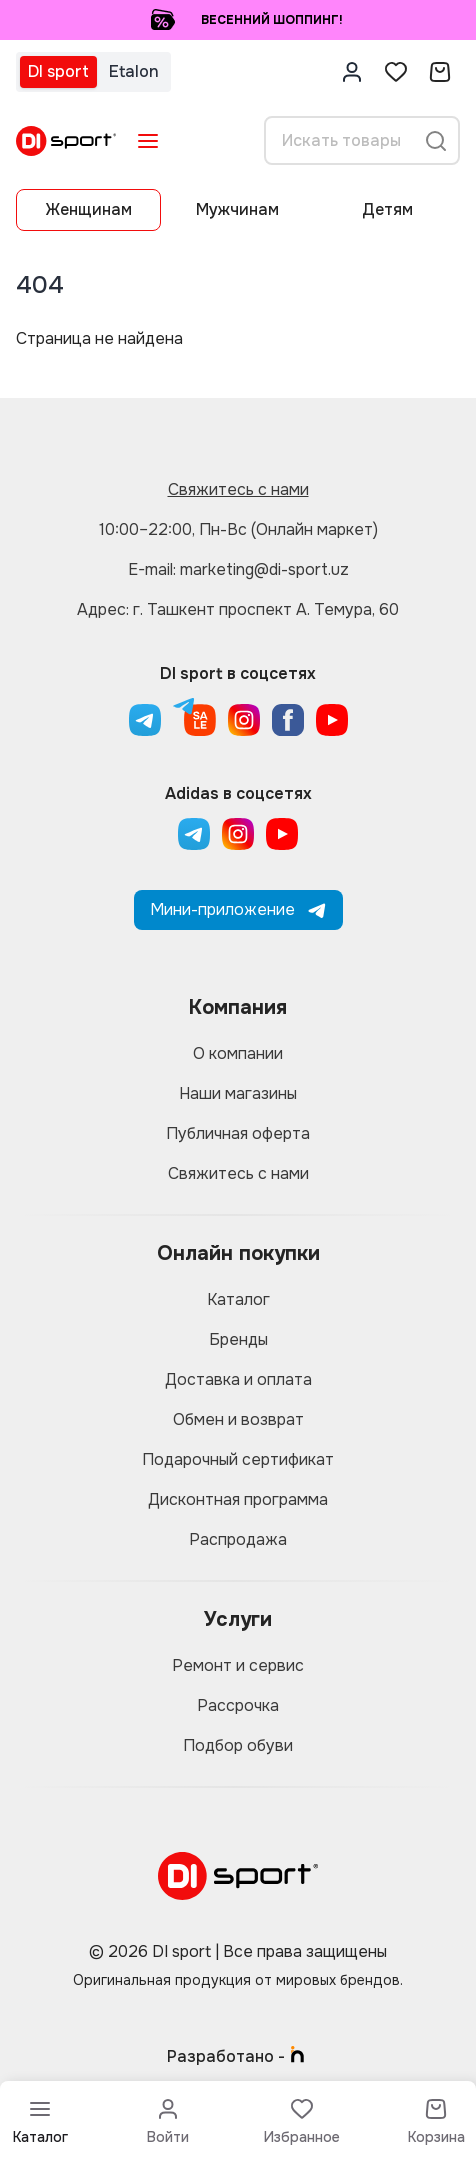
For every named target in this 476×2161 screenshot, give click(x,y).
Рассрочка (238, 1705)
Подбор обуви (238, 1745)
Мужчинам (237, 209)
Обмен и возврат (238, 1419)
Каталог (238, 1299)
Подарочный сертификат (238, 1459)
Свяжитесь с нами (238, 489)
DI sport (58, 71)
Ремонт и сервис (238, 1665)
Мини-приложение (238, 909)
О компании (238, 1053)
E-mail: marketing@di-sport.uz (238, 569)
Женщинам (89, 209)
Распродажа (238, 1539)
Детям (387, 209)
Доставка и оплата (238, 1379)
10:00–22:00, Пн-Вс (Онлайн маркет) (238, 529)
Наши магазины (238, 1093)
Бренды (238, 1339)
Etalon (134, 71)
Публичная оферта (238, 1133)
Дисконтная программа (238, 1499)
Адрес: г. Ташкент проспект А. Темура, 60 (238, 609)
